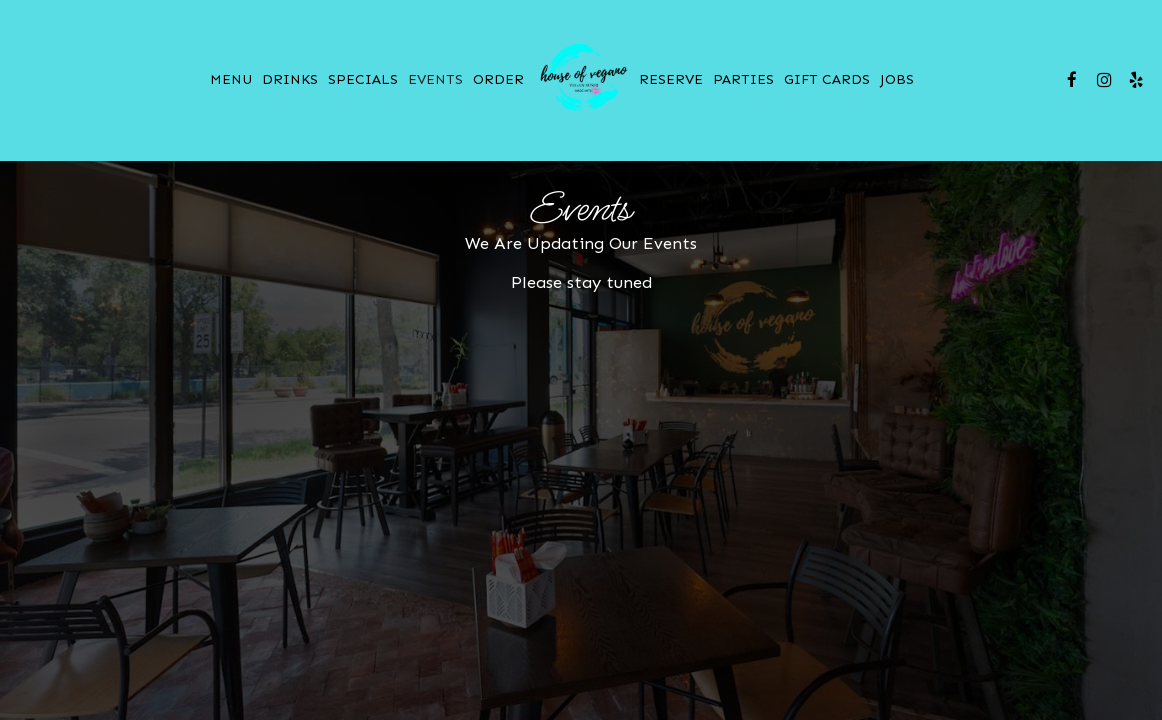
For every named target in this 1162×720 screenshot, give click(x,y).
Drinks (290, 79)
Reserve (671, 79)
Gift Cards (827, 79)
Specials (363, 79)
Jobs (897, 79)
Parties (743, 79)
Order (498, 79)
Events (435, 79)
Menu (231, 79)
